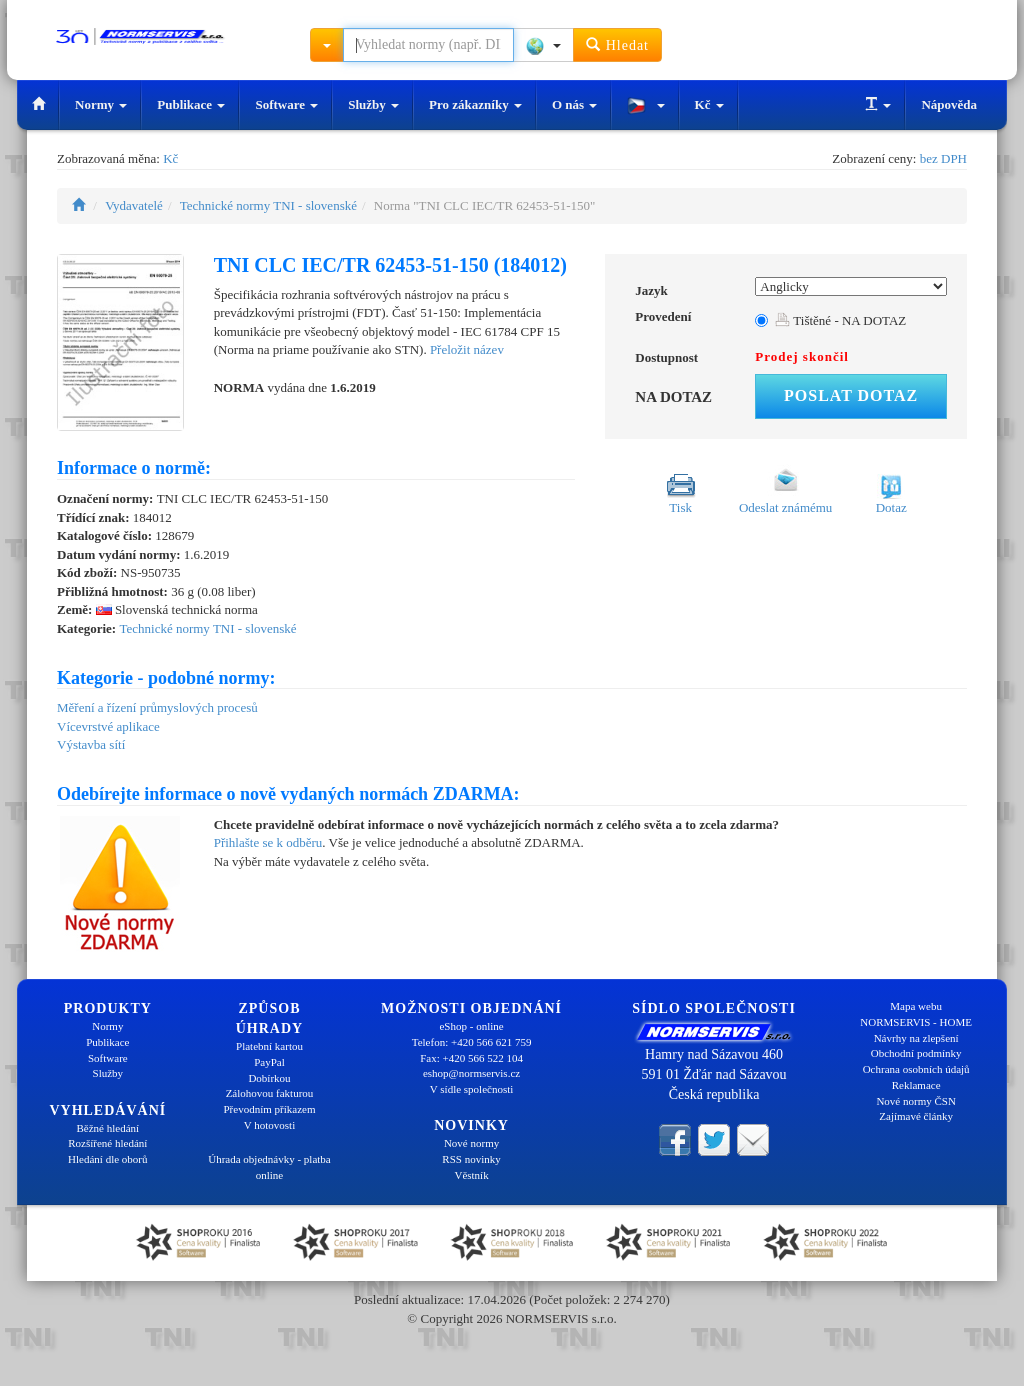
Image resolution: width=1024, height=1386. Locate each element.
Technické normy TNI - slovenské (268, 205)
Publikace (191, 104)
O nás (574, 104)
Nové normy (471, 1143)
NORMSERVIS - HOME (916, 1022)
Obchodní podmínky (916, 1053)
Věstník (471, 1175)
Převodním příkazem (270, 1109)
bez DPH (943, 158)
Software (286, 104)
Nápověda (949, 104)
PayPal (269, 1062)
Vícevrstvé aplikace (108, 726)
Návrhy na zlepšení (916, 1038)
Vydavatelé (134, 205)
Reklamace (916, 1085)
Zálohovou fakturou (270, 1093)
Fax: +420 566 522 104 (471, 1058)
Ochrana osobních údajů (916, 1069)
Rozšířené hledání (107, 1143)
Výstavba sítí (91, 744)
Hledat (617, 44)
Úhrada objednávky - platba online (269, 1167)
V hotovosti (269, 1125)
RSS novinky (471, 1159)
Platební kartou (269, 1046)
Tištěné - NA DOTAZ (840, 320)
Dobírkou (269, 1078)
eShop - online (471, 1026)
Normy (101, 104)
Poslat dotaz (851, 395)
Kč (709, 104)
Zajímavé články (916, 1116)
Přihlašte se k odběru (268, 842)
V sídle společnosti (472, 1089)
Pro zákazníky (475, 104)
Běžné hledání (108, 1128)
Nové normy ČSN (915, 1101)
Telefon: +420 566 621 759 (472, 1042)
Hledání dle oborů (107, 1159)
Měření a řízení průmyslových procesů (157, 707)
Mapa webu (916, 1006)
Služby (373, 104)
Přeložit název (467, 349)
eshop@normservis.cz (471, 1073)
